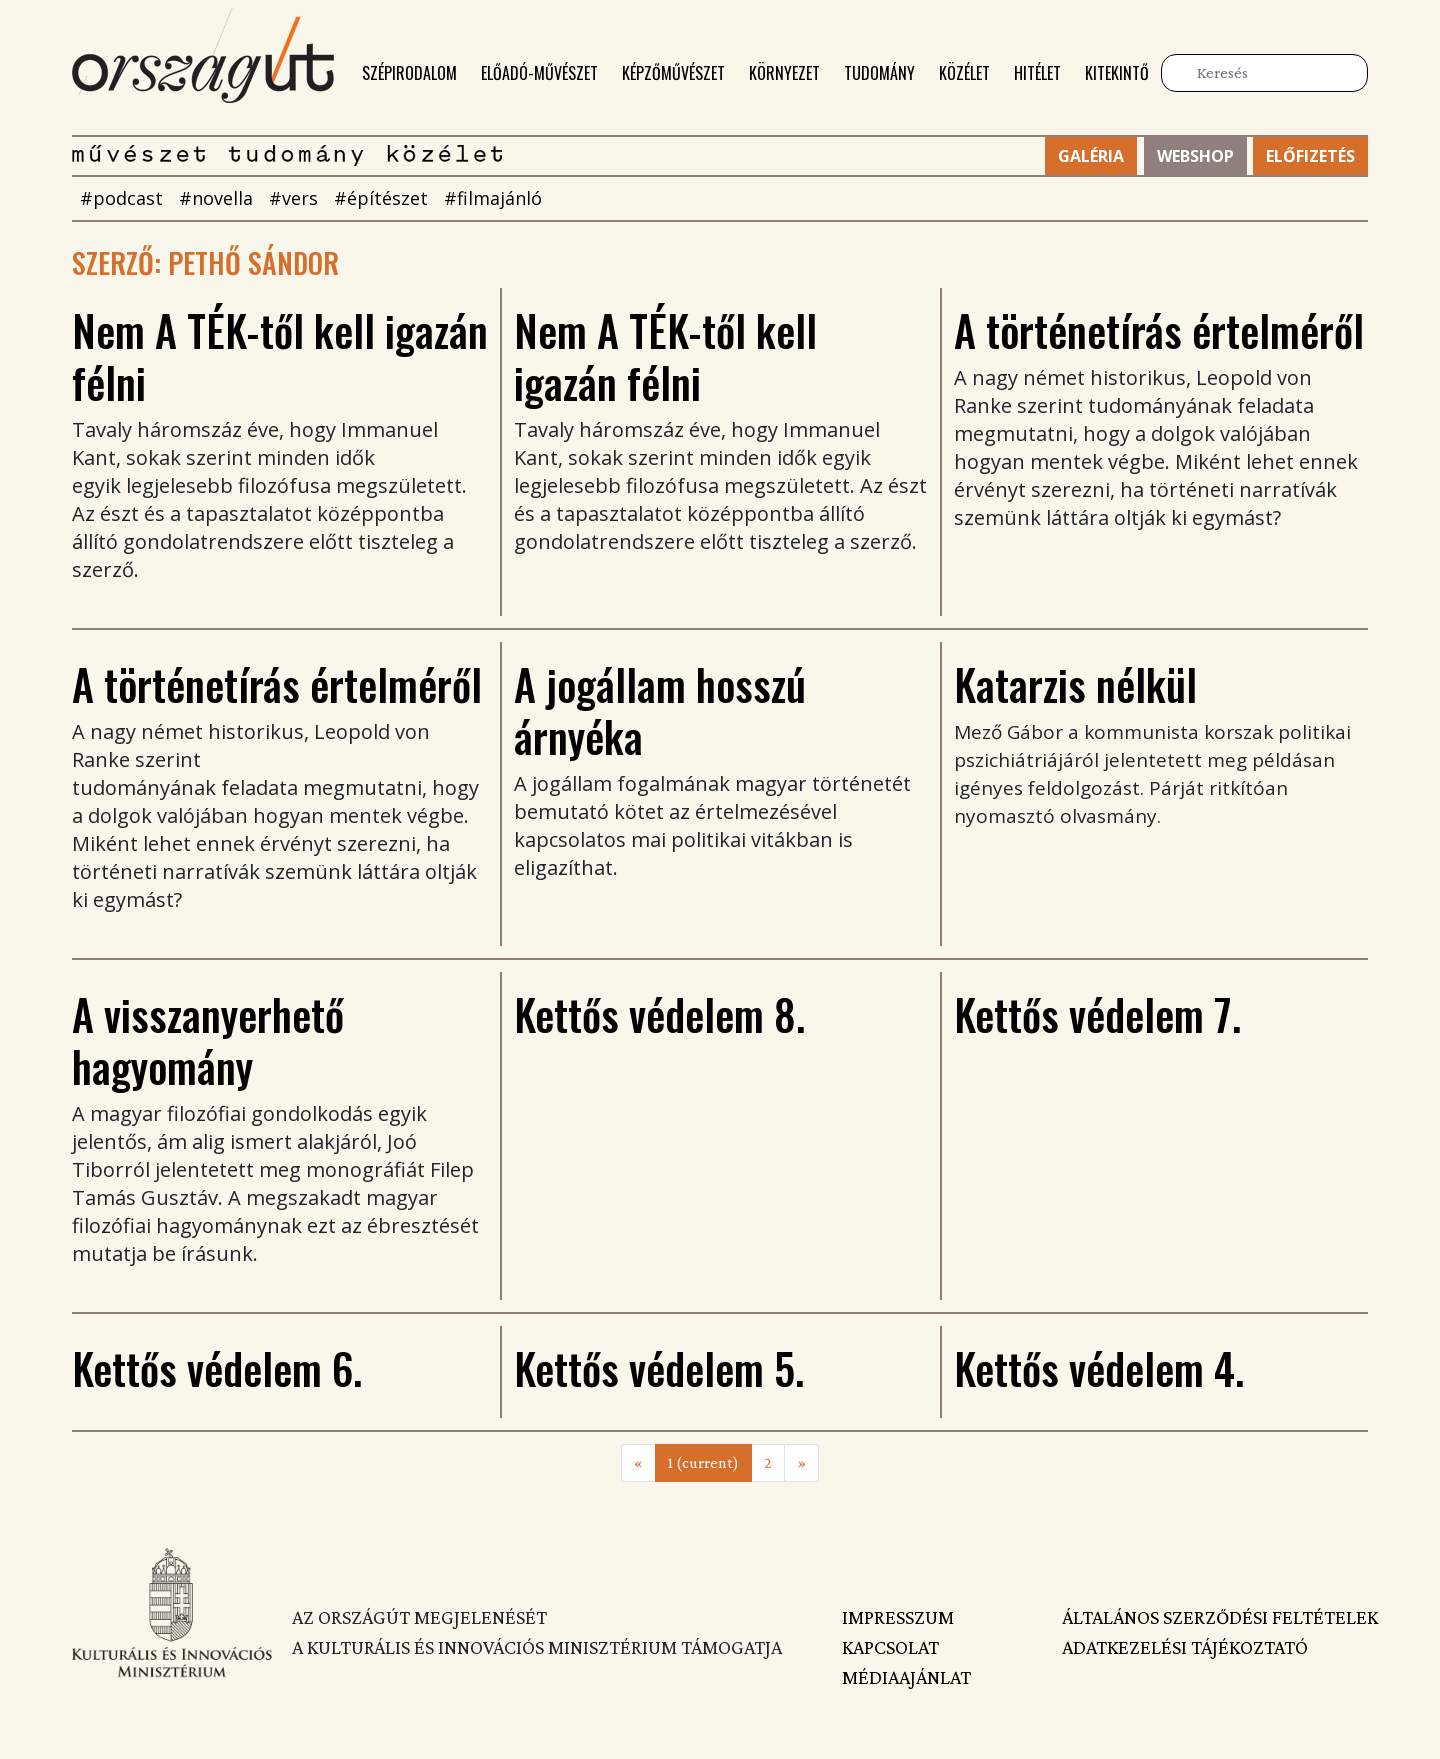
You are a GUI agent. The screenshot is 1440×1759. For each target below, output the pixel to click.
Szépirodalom (409, 73)
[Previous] (638, 1463)
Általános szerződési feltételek (1215, 1617)
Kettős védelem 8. (659, 1014)
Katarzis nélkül (1075, 684)
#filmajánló (493, 198)
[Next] (801, 1463)
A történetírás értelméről (1159, 330)
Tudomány (879, 73)
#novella (216, 198)
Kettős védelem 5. (659, 1368)
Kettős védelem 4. (1099, 1368)
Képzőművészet (673, 73)
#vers (293, 198)
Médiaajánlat (906, 1677)
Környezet (784, 73)
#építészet (381, 198)
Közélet (964, 73)
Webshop (1195, 156)
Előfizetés (1310, 156)
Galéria (1091, 156)
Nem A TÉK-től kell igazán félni (280, 356)
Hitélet (1037, 73)
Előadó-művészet (539, 73)
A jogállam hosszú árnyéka (660, 710)
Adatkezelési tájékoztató (1185, 1647)
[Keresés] (1264, 73)
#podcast (121, 198)
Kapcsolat (890, 1647)
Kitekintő (1117, 73)
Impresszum (898, 1617)
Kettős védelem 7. (1097, 1014)
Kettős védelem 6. (217, 1368)
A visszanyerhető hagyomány (208, 1040)
